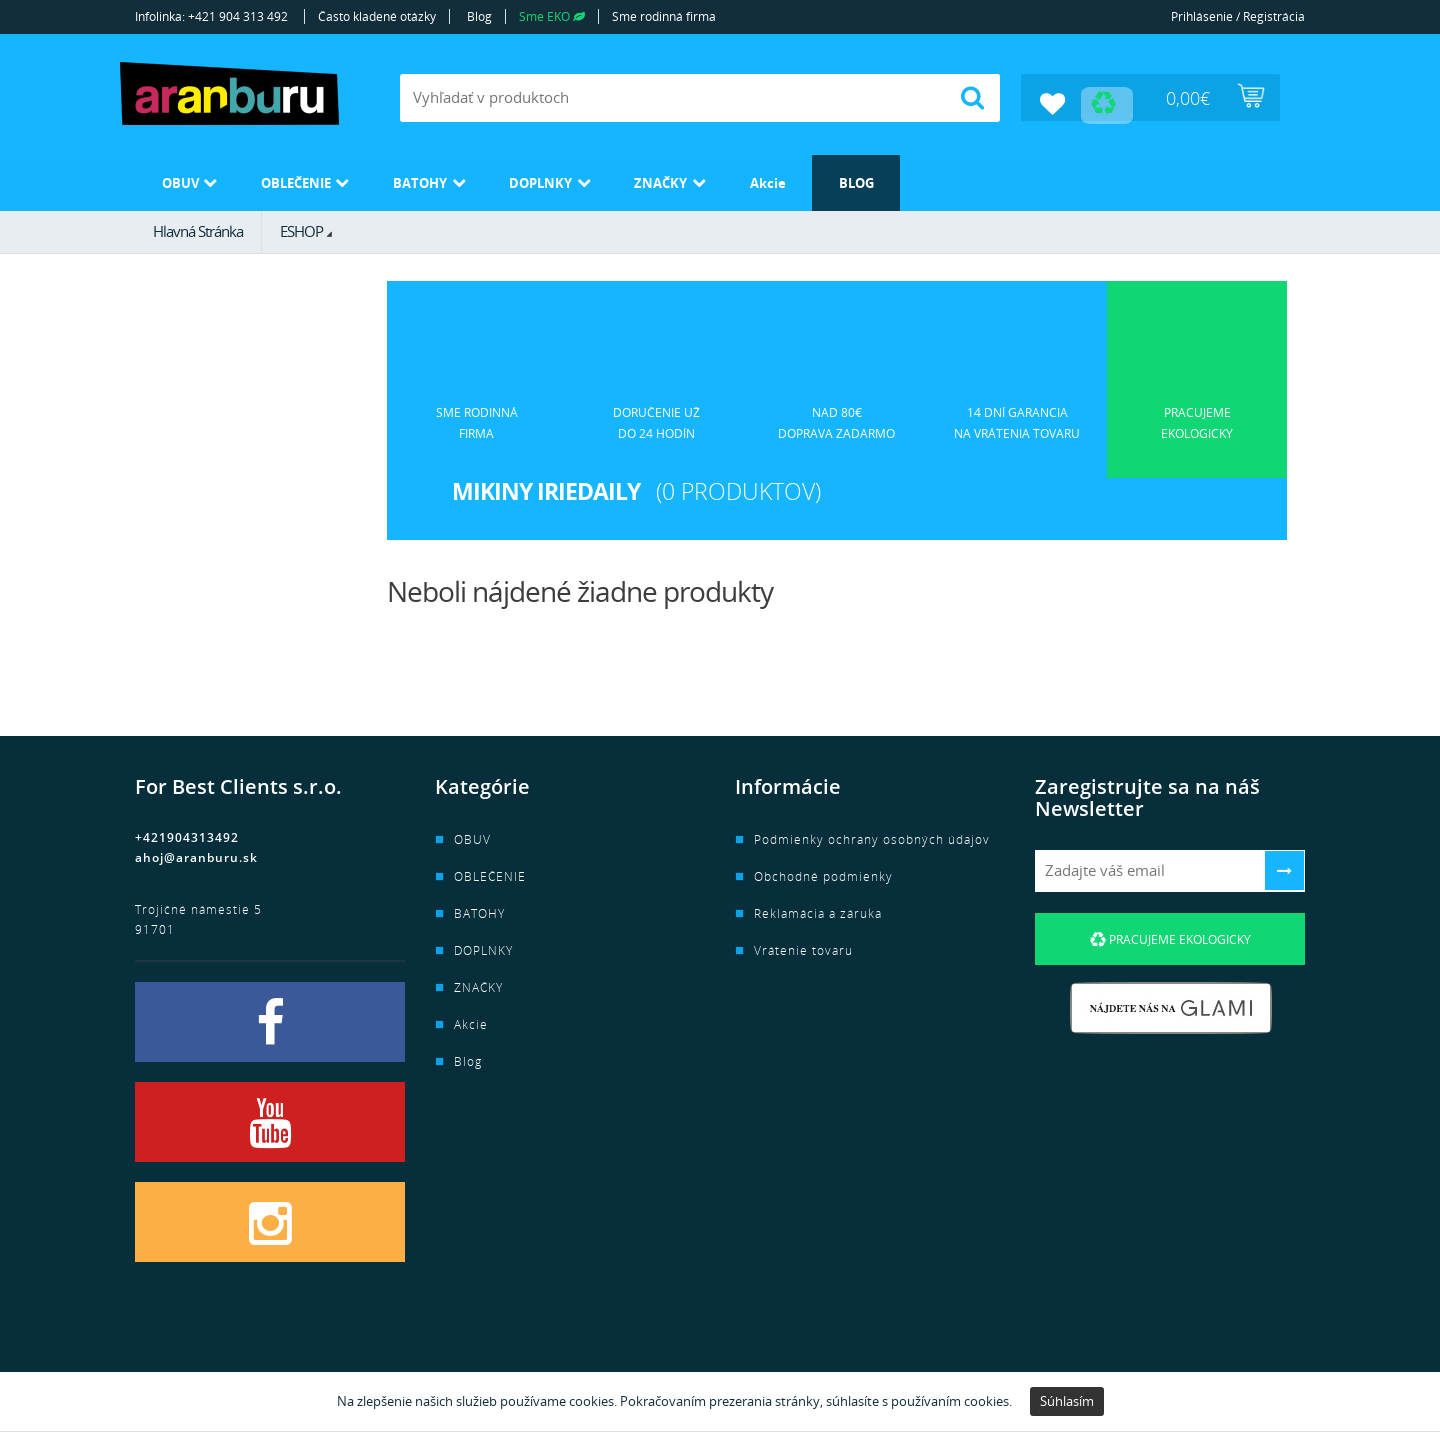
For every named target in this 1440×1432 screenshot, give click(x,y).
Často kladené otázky (377, 16)
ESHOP (301, 227)
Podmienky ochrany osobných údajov (872, 836)
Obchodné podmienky (823, 873)
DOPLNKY (595, 179)
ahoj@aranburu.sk (196, 854)
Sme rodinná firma (664, 16)
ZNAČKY (731, 179)
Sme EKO (552, 16)
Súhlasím (1067, 1401)
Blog (479, 16)
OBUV (185, 179)
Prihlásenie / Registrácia (1238, 16)
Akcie (852, 179)
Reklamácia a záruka (818, 910)
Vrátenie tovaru (803, 947)
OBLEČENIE (317, 179)
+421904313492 (187, 834)
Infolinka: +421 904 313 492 (211, 16)
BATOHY (459, 179)
